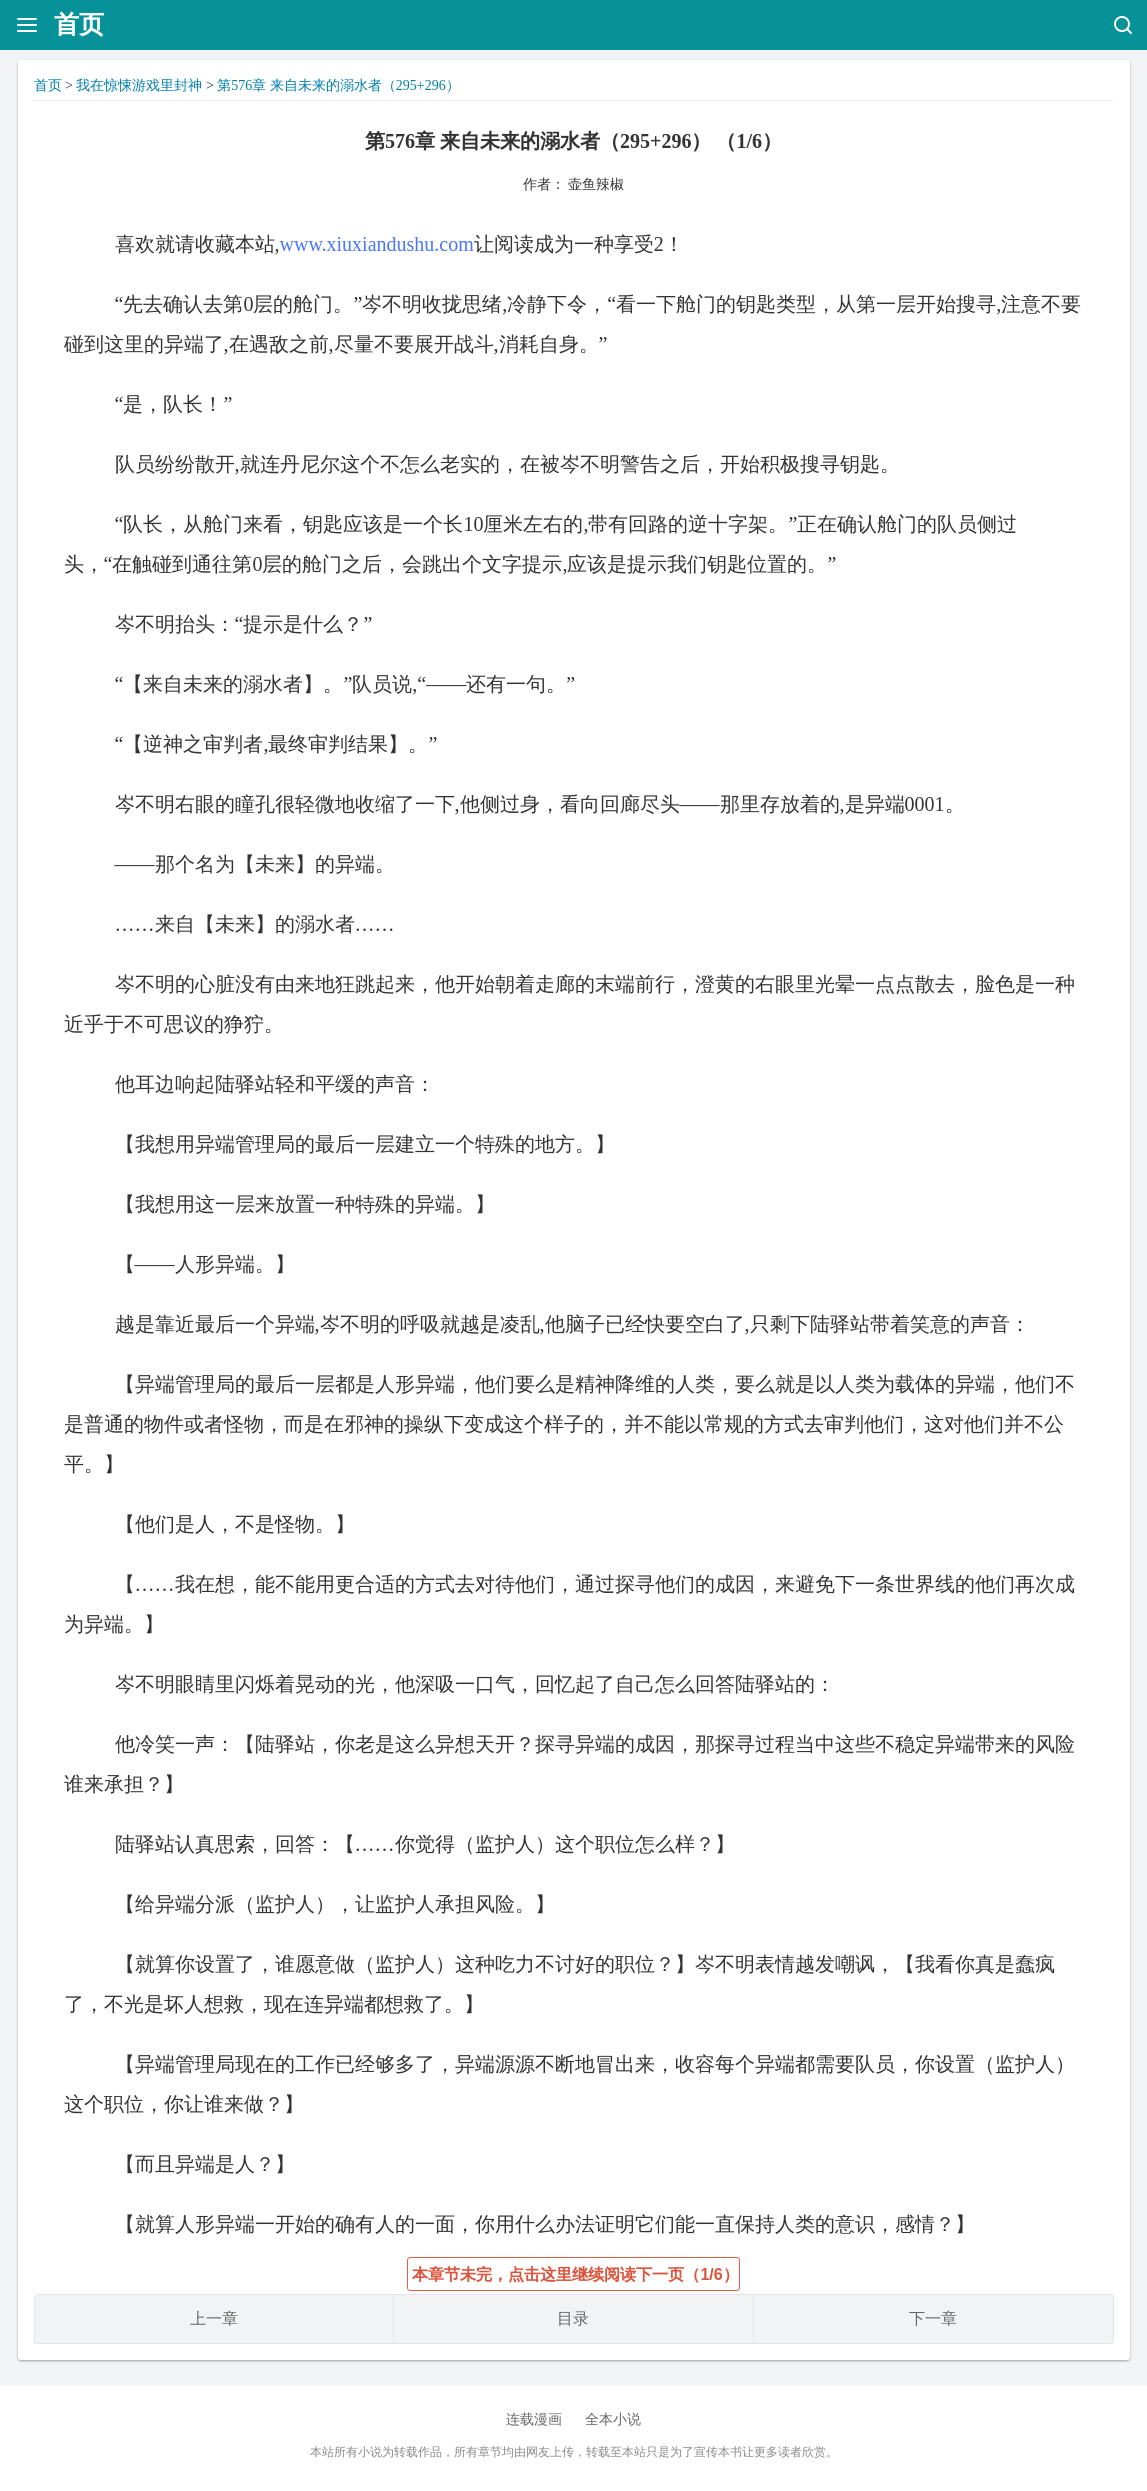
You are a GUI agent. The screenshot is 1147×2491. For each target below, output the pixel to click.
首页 (79, 24)
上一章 (214, 2318)
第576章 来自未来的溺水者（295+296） (338, 85)
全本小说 (613, 2419)
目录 (573, 2318)
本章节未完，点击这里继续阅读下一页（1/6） (575, 2274)
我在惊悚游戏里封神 (139, 85)
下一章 (933, 2318)
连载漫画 (534, 2419)
